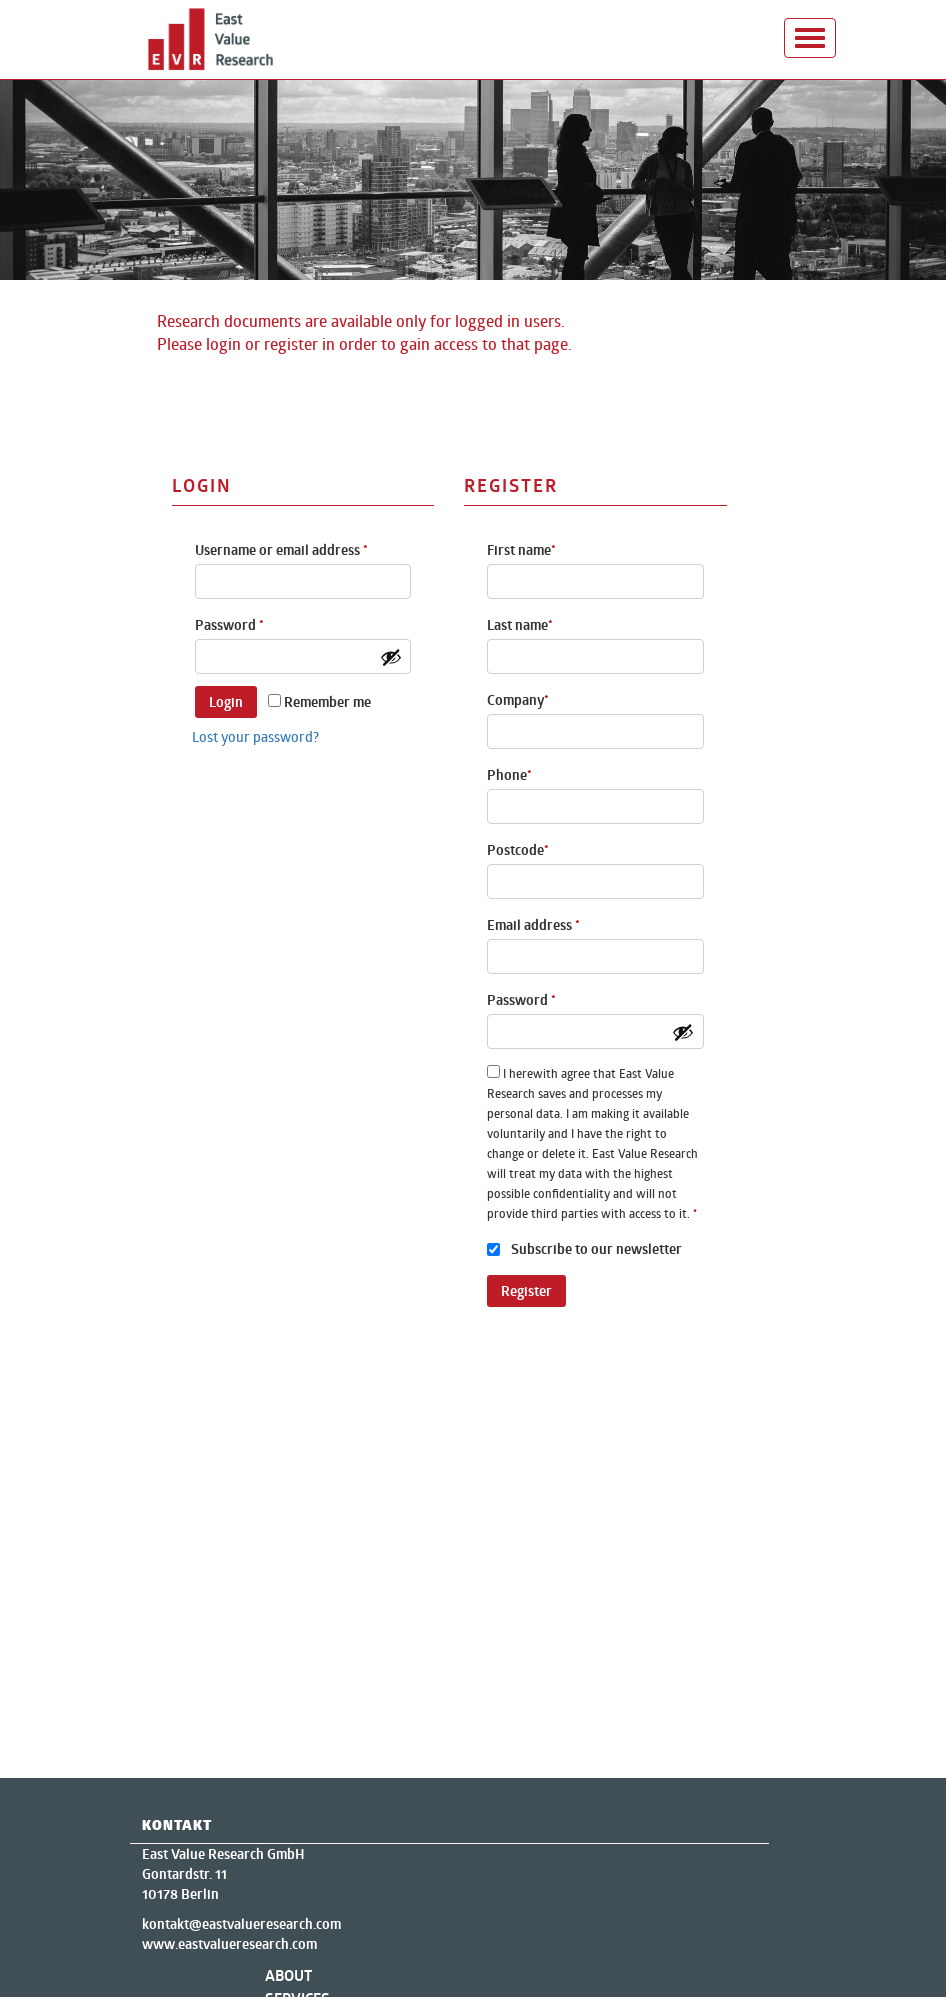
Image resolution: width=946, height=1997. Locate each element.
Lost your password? (255, 736)
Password (229, 625)
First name (521, 550)
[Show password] (391, 657)
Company (518, 700)
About (288, 1975)
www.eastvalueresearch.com (229, 1944)
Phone (509, 775)
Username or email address (281, 550)
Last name (520, 625)
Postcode (518, 850)
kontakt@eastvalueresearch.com (241, 1924)
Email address (533, 925)
